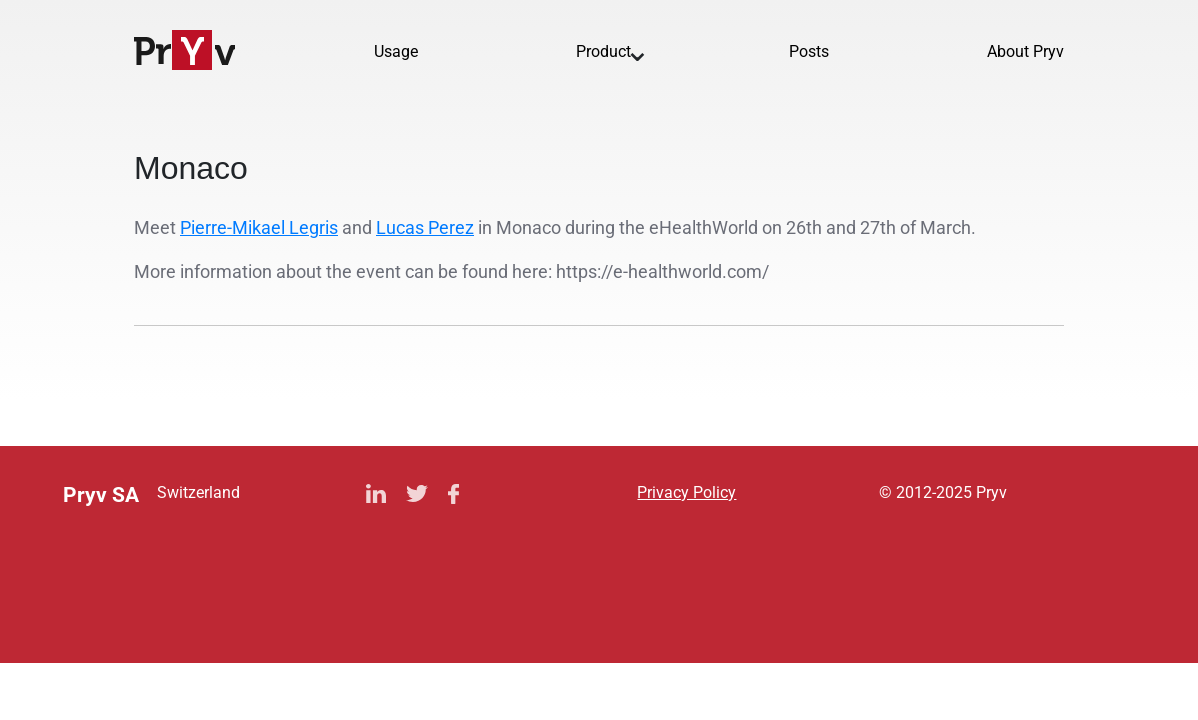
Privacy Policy (686, 492)
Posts (809, 51)
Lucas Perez (425, 227)
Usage (396, 51)
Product (603, 51)
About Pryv (1025, 51)
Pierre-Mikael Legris (259, 227)
